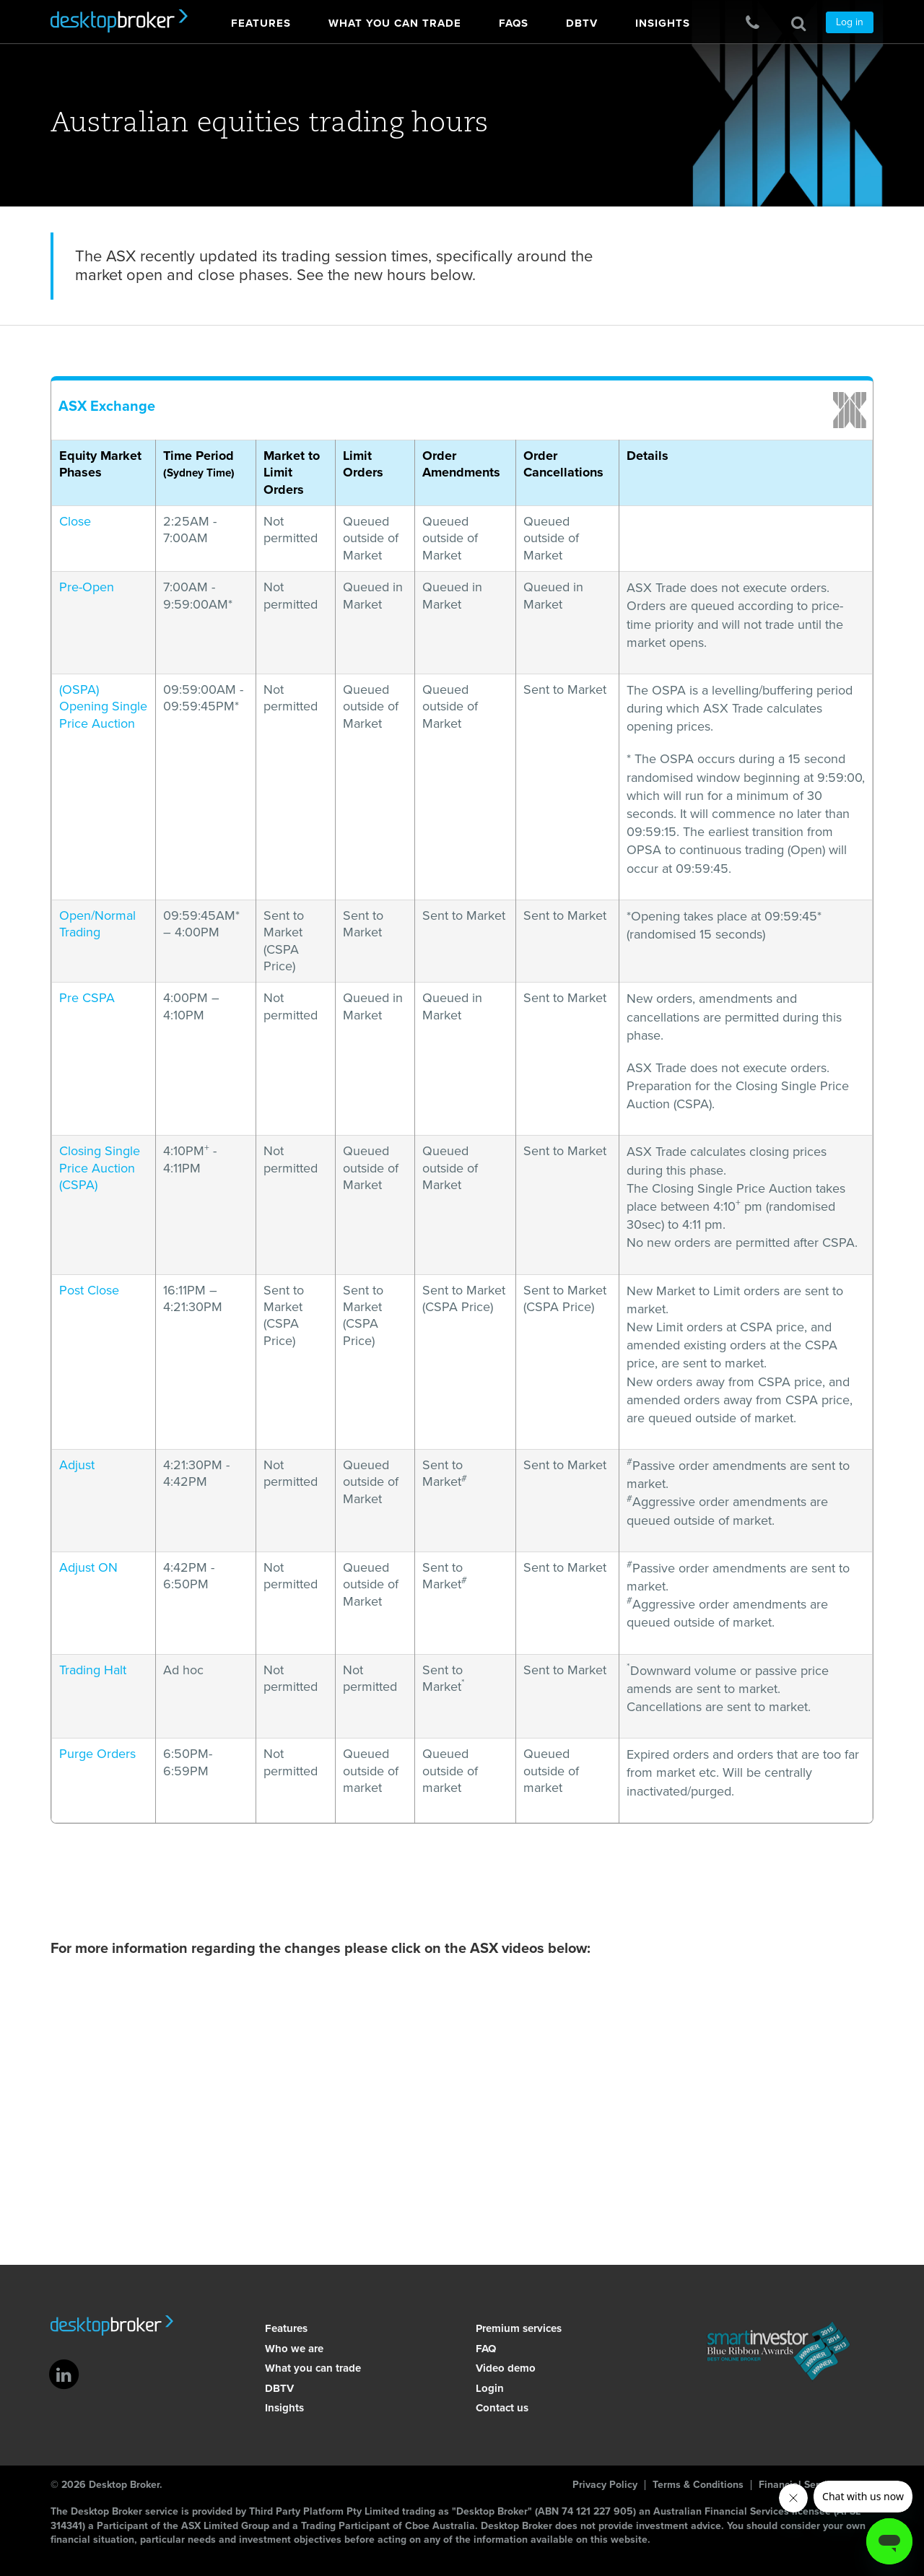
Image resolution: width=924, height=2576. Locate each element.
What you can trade (311, 2368)
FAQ (484, 2349)
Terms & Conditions (698, 2484)
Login (488, 2388)
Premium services (517, 2328)
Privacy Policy (604, 2484)
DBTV (278, 2388)
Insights (283, 2408)
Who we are (292, 2349)
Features (285, 2328)
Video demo (504, 2368)
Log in (849, 22)
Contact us (500, 2408)
